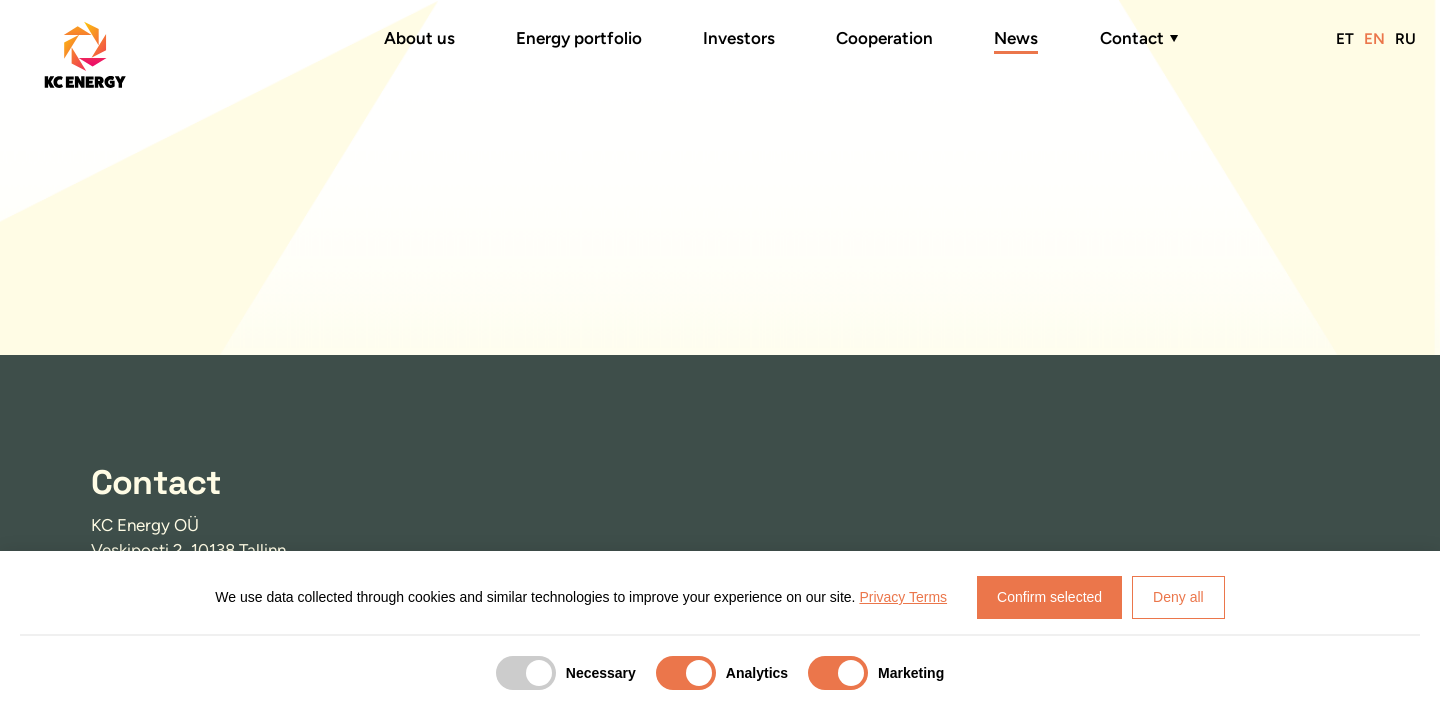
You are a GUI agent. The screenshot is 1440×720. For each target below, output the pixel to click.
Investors (739, 38)
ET (1345, 38)
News (1016, 38)
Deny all (1178, 597)
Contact (1132, 38)
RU (1405, 38)
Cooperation (884, 38)
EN (1374, 38)
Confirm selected (1049, 597)
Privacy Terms (903, 597)
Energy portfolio (579, 38)
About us (419, 38)
